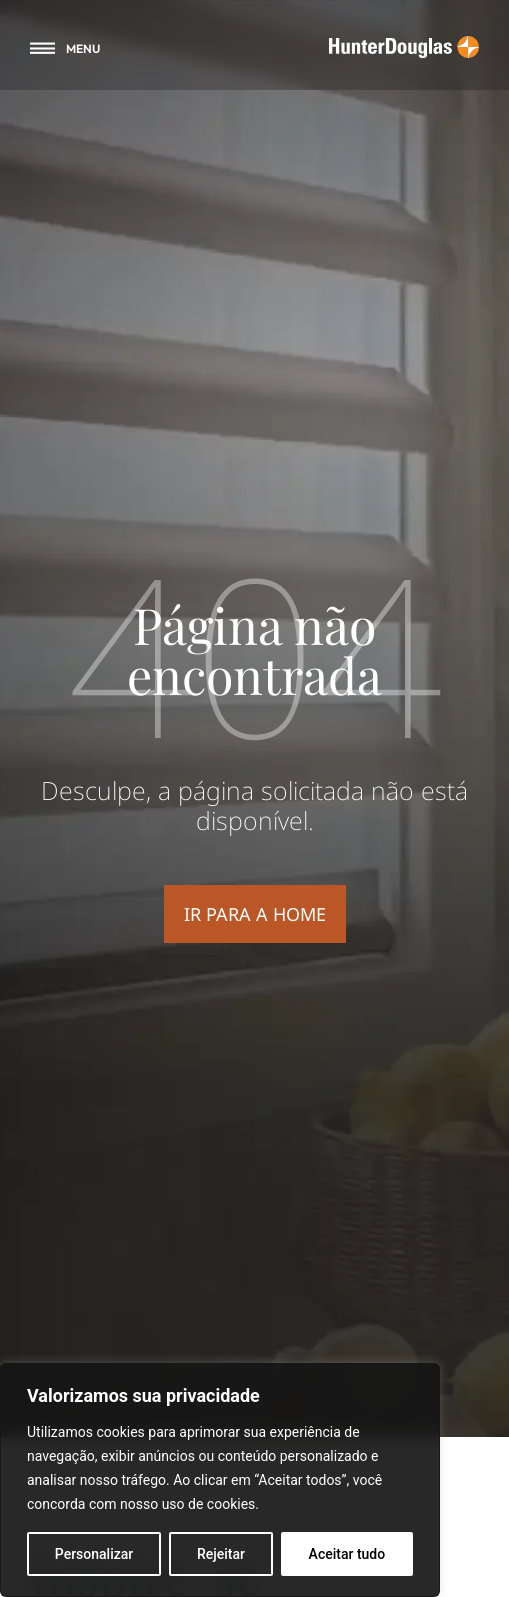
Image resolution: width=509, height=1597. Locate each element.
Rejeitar (221, 1554)
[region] (220, 1480)
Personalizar (94, 1554)
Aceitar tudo (347, 1554)
